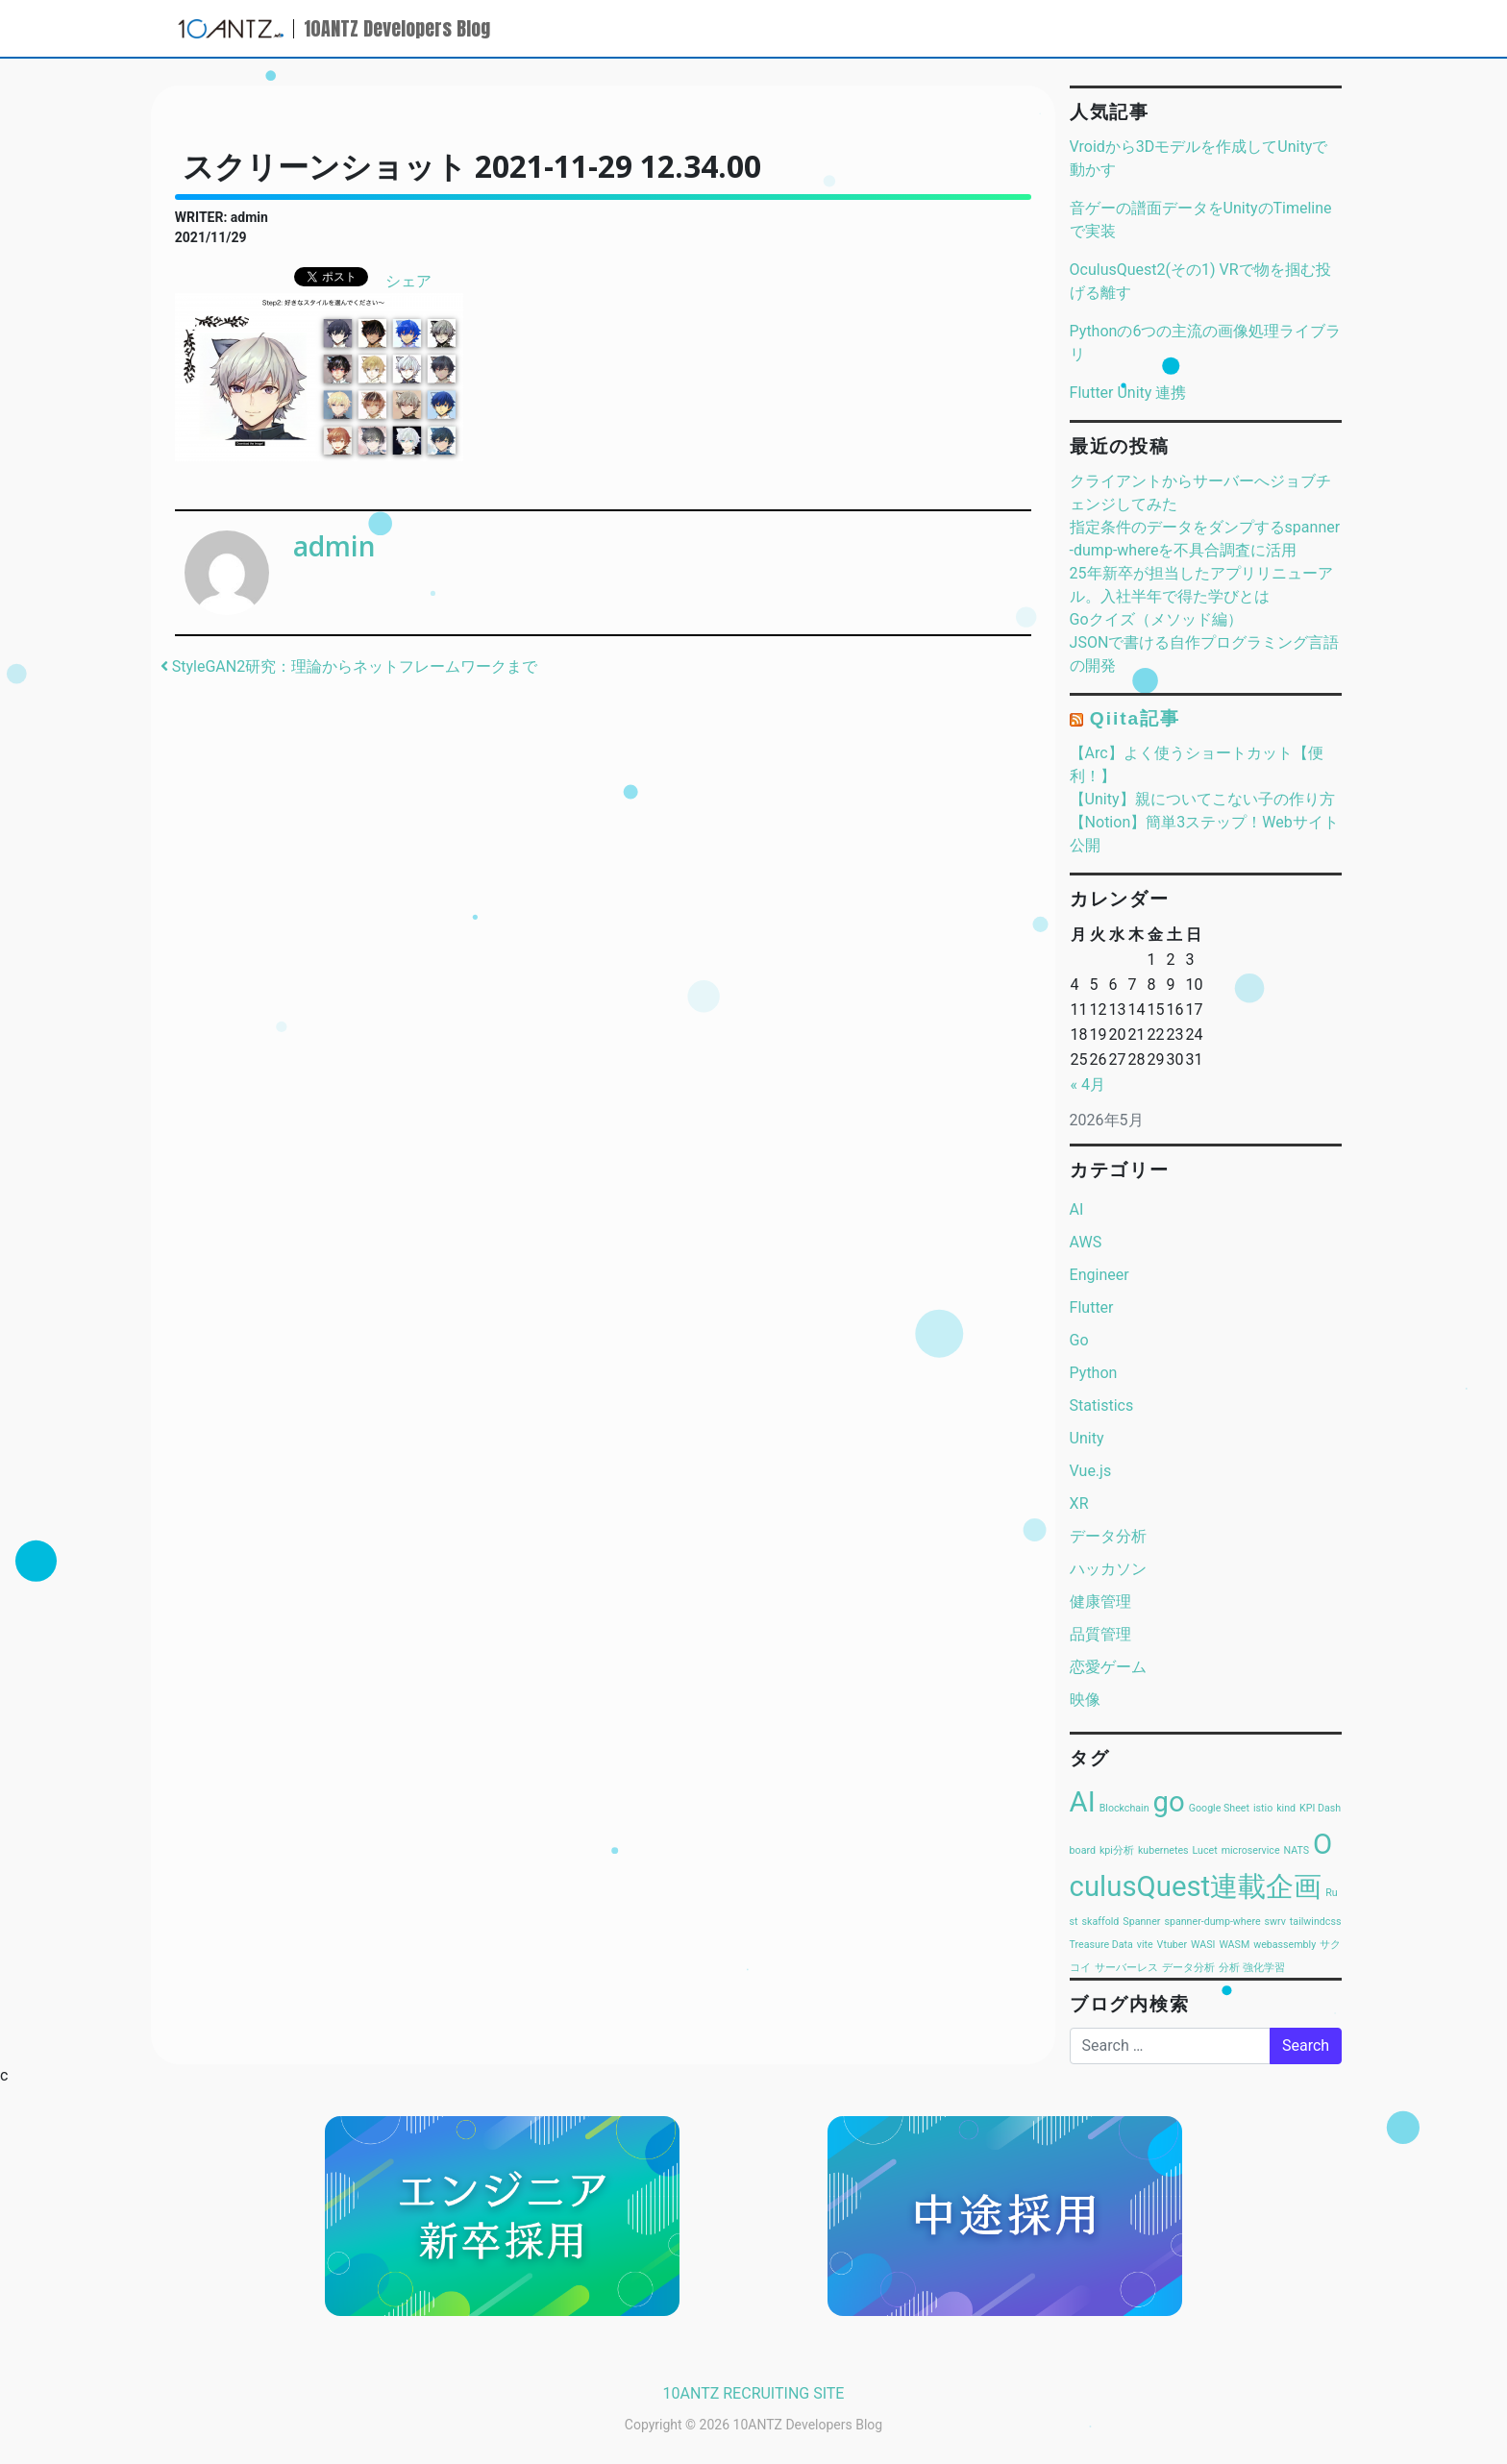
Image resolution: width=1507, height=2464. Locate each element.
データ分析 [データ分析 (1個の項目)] (1188, 1967)
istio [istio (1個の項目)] (1262, 1808)
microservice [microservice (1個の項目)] (1251, 1850)
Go (1079, 1340)
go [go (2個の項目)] (1169, 1802)
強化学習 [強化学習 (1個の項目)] (1264, 1967)
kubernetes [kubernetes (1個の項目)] (1163, 1850)
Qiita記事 (1135, 718)
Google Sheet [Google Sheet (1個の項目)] (1219, 1808)
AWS (1086, 1242)
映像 (1085, 1699)
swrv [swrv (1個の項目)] (1275, 1921)
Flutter (1092, 1307)
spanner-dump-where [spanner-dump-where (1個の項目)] (1212, 1921)
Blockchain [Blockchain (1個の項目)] (1124, 1808)
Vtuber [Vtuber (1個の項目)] (1172, 1944)
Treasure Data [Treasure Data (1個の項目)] (1101, 1944)
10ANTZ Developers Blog (397, 28)
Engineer (1099, 1275)
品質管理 (1100, 1634)
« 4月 (1088, 1084)
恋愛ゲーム (1108, 1667)
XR (1079, 1503)
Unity (1087, 1438)
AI (1077, 1209)
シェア (408, 281)
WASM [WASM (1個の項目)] (1234, 1944)
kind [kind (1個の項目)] (1286, 1808)
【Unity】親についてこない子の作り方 (1202, 799)
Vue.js (1091, 1471)
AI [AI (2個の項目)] (1083, 1802)
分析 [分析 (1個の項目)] (1229, 1967)
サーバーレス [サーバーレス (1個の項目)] (1126, 1967)
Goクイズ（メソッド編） (1156, 619)
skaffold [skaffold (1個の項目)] (1101, 1921)
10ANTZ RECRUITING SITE (754, 2393)
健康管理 (1100, 1601)
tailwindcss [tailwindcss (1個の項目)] (1316, 1921)
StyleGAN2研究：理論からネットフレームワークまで (349, 666)
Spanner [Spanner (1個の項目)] (1141, 1921)
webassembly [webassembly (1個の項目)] (1284, 1944)
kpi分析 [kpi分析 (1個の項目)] (1116, 1850)
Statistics (1102, 1405)
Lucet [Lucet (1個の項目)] (1205, 1850)
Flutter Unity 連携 (1128, 392)
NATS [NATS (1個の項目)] (1297, 1850)
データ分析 (1108, 1536)
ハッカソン (1108, 1569)
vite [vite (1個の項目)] (1145, 1944)
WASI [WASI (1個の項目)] (1203, 1944)
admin (334, 546)
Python (1094, 1373)
